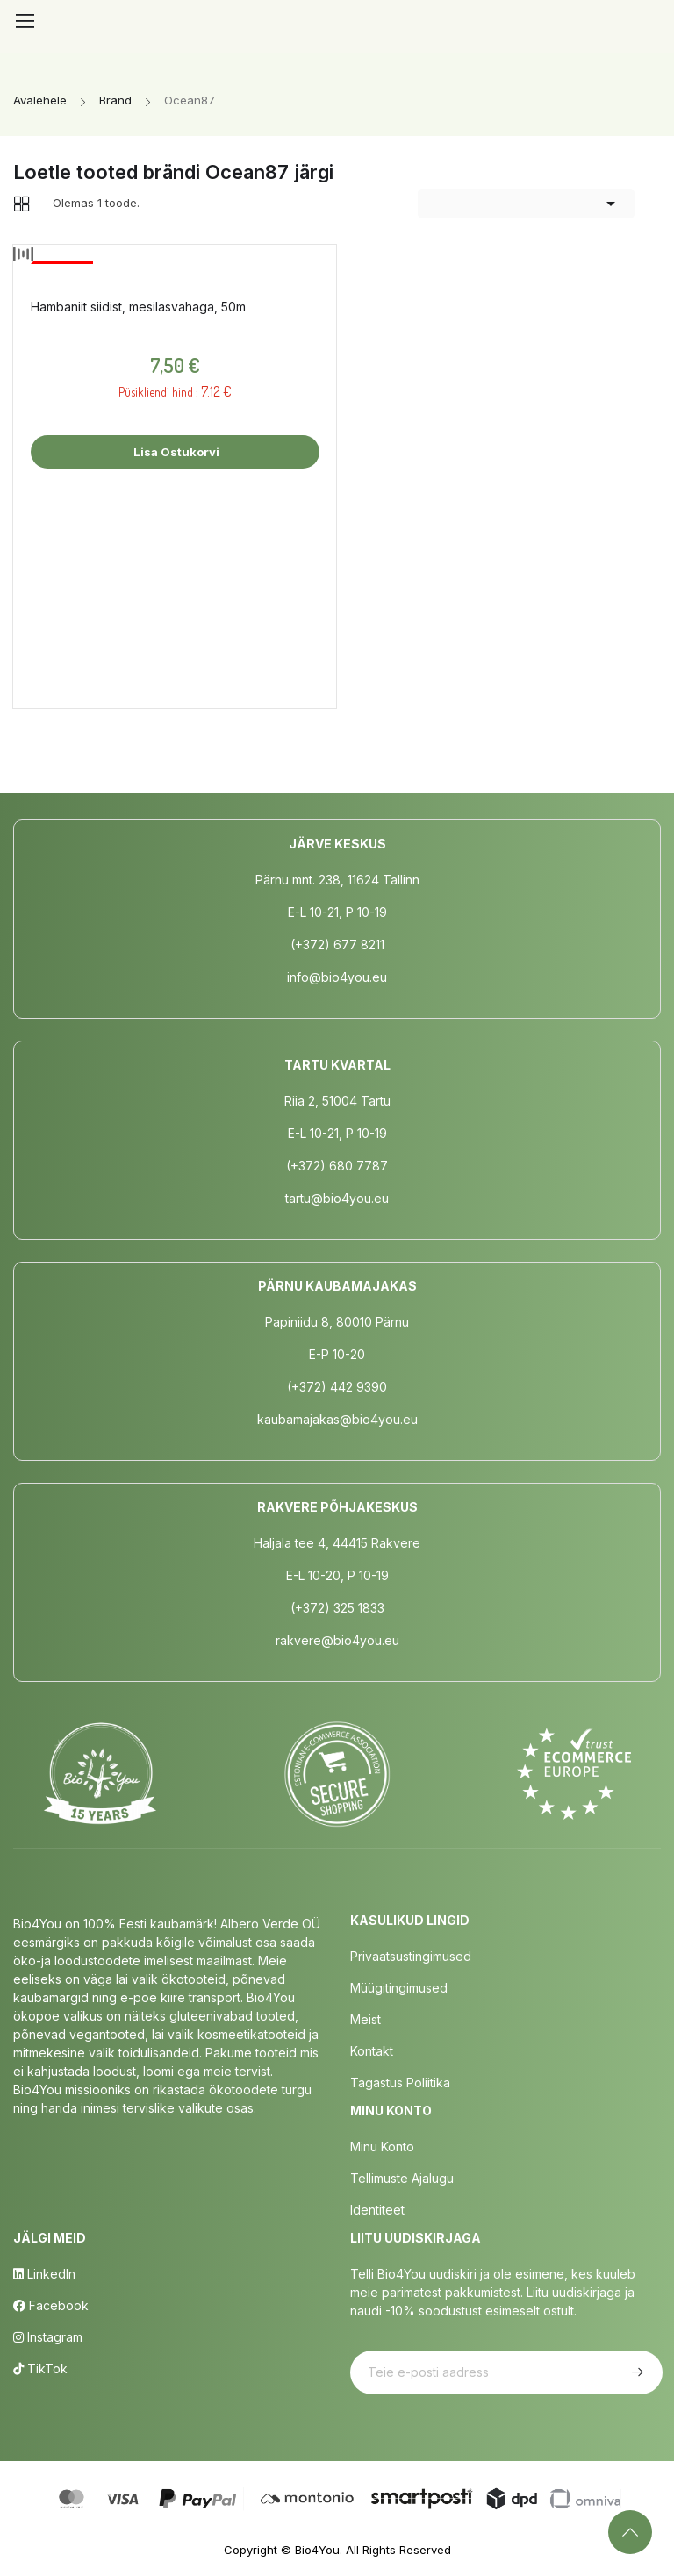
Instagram (47, 2336)
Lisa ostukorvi (175, 452)
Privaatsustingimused (410, 1956)
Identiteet (377, 2209)
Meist (365, 2019)
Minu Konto (382, 2146)
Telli (635, 2372)
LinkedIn (44, 2273)
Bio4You (317, 2550)
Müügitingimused (399, 1987)
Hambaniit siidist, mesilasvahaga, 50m (138, 306)
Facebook (51, 2305)
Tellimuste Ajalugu (402, 2178)
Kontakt (371, 2050)
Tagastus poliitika (400, 2082)
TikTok (40, 2368)
